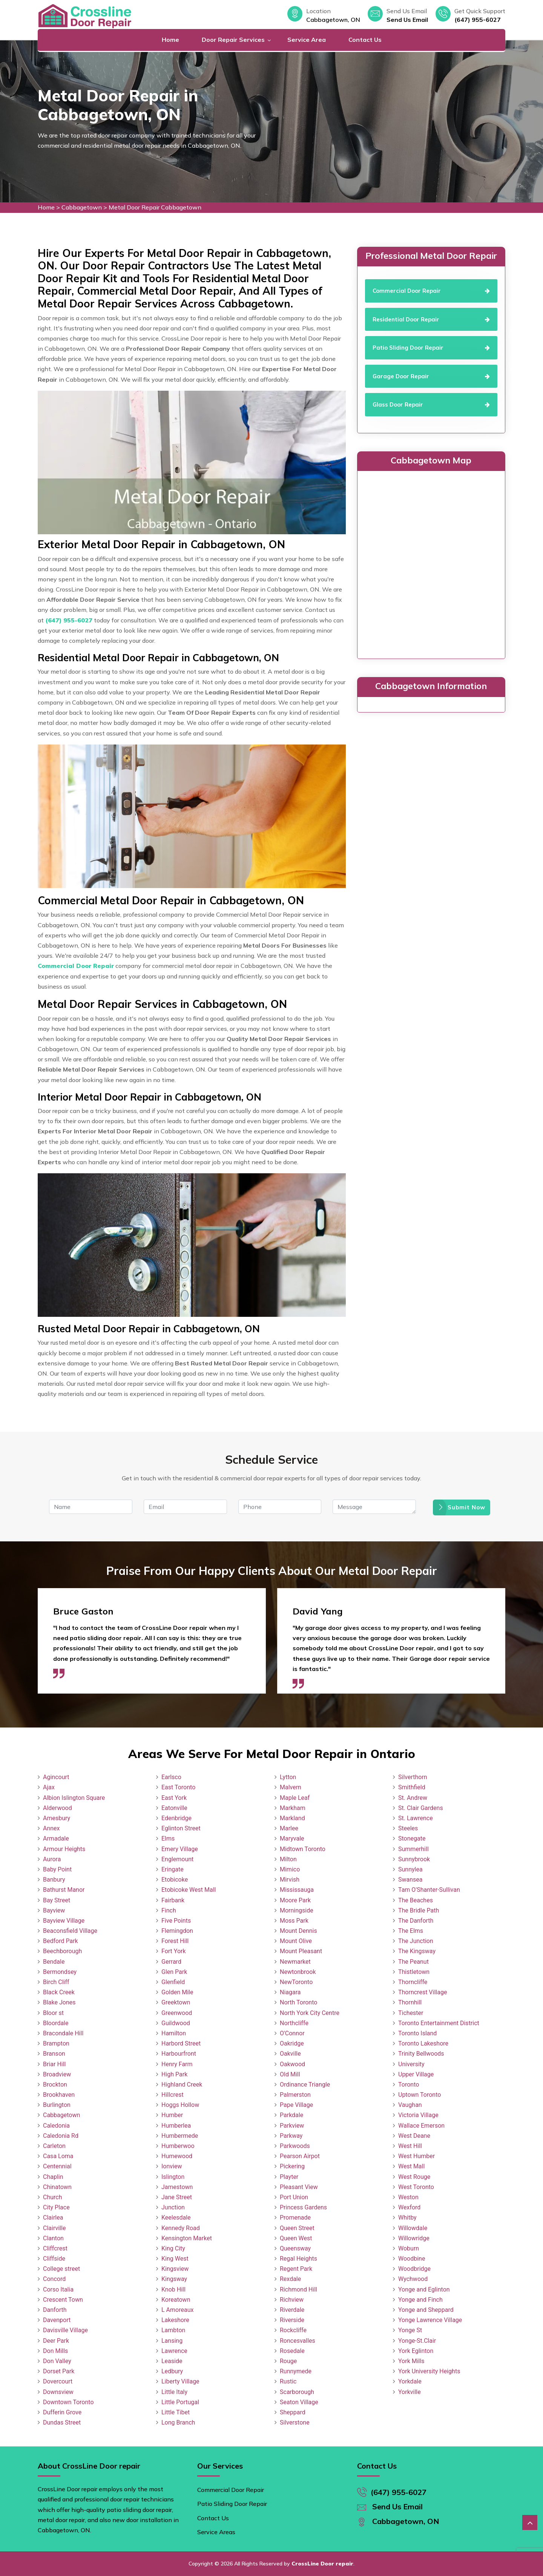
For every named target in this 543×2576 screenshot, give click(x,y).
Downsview (58, 2392)
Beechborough (62, 1951)
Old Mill (290, 2074)
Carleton (54, 2145)
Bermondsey (60, 1971)
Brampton (56, 2043)
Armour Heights (64, 1849)
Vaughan (410, 2104)
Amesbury (56, 1818)
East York (174, 1797)
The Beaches (415, 1900)
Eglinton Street (181, 1828)
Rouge (288, 2361)
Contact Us (365, 39)
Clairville (54, 2228)
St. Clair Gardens (420, 1808)
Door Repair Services (233, 39)
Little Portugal (180, 2402)
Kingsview (175, 2268)
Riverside (292, 2320)
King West (175, 2258)
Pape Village (296, 2104)
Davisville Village (65, 2330)
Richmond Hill (298, 2289)
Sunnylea (410, 1869)
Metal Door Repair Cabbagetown (155, 207)
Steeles (408, 1828)
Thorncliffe (412, 1982)
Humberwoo (178, 2145)
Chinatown (57, 2187)
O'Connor (292, 2033)
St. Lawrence (415, 1818)
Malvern (290, 1787)
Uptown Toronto (419, 2094)
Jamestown (177, 2187)
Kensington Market (186, 2238)
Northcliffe (294, 2023)
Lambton (173, 2330)
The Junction (415, 1941)
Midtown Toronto (302, 1849)
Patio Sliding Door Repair (232, 2503)
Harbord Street (181, 2043)
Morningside (296, 1910)
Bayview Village (63, 1920)
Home (170, 39)
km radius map (431, 563)
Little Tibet (175, 2412)
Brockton (55, 2084)
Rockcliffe (293, 2330)
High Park (174, 2074)
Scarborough (297, 2392)
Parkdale (291, 2115)
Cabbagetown (81, 207)
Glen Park (174, 1971)
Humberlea (176, 2125)
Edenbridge (176, 1818)
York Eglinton (415, 2350)
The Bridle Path (418, 1910)
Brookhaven (59, 2094)
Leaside (171, 2361)
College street (61, 2268)
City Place (56, 2207)
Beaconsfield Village (70, 1930)
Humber (172, 2115)
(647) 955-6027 (477, 19)
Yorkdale (410, 2381)
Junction (173, 2207)
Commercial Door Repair (230, 2489)
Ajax (49, 1787)
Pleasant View (299, 2187)
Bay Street (56, 1900)
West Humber (416, 2156)
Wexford (409, 2207)
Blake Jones (59, 2002)
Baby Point (57, 1869)
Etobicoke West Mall (188, 1889)
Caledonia (56, 2125)
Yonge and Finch (420, 2299)
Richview (292, 2299)
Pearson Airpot (300, 2156)
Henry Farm (177, 2064)
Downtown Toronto (68, 2402)
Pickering (292, 2166)
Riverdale (292, 2309)
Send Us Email (407, 19)
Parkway (291, 2135)
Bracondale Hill (63, 2033)
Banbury (54, 1879)
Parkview (292, 2125)
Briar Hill (54, 2064)
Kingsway (174, 2278)
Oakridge (292, 2043)
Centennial (57, 2166)
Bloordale (55, 2023)
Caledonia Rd (60, 2135)
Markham (292, 1808)
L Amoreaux (177, 2309)
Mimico (290, 1869)
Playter (289, 2176)
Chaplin (53, 2176)
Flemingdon (177, 1930)
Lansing (172, 2340)
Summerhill (413, 1849)
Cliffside (54, 2258)
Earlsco (171, 1777)
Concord (54, 2278)
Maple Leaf (295, 1797)
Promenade (295, 2217)
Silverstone (295, 2422)
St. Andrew (412, 1797)
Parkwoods (295, 2145)
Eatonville (174, 1808)
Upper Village (416, 2074)
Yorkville (409, 2392)
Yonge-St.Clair (417, 2340)
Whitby (407, 2217)
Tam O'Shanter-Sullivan (429, 1889)
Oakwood (292, 2064)
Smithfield (411, 1787)
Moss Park (294, 1920)
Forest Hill (175, 1941)
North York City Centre (309, 2012)
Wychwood (413, 2278)
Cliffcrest (55, 2248)
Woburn (408, 2248)
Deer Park (56, 2340)
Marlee (289, 1828)
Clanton (53, 2238)
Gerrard (171, 1961)
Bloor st (53, 2012)
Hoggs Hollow (180, 2104)
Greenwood (176, 2012)
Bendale (53, 1961)
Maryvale (292, 1838)
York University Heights (429, 2371)
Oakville (290, 2053)
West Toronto (416, 2187)
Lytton (288, 1777)
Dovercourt (57, 2381)
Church (52, 2197)
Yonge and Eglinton (424, 2289)
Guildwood (175, 2023)
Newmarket (295, 1961)
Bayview (54, 1910)
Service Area (306, 39)
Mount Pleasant (301, 1951)
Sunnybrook (414, 1859)
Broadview (57, 2074)
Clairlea (53, 2217)
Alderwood (57, 1808)
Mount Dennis (298, 1930)
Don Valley (57, 2361)
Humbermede (179, 2135)
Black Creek (59, 1992)
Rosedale (292, 2350)
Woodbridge (414, 2268)
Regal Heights (298, 2258)
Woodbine (411, 2258)
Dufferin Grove (62, 2412)
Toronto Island (417, 2033)
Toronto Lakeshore (423, 2043)
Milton (288, 1859)
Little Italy (174, 2392)
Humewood (176, 2156)
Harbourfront (178, 2053)
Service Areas (216, 2532)
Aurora (52, 1859)
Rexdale (290, 2278)
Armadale (56, 1838)
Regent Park (296, 2268)
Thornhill (410, 2002)
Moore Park (295, 1900)
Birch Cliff (56, 1982)
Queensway (295, 2248)
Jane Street (176, 2197)
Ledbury (172, 2371)
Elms (168, 1838)
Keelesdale (176, 2217)
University (411, 2064)
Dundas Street (62, 2422)
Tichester (410, 2012)
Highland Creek (181, 2084)
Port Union (294, 2197)
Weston (408, 2197)
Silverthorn (412, 1777)
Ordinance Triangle (305, 2084)
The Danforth (415, 1920)
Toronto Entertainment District (438, 2023)
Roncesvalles (297, 2340)
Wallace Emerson (421, 2125)
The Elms (410, 1930)
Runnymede (295, 2371)
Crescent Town (63, 2299)
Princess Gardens (303, 2207)
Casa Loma (58, 2156)
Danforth (55, 2309)
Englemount (177, 1859)
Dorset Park (58, 2371)
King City (173, 2248)
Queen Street (297, 2228)
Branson (54, 2053)
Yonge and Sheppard (426, 2309)
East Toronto (178, 1787)
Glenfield (173, 1982)
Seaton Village (299, 2402)
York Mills (411, 2361)
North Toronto (298, 2002)
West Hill (410, 2145)
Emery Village (179, 1849)
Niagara (290, 1992)
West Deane (414, 2135)
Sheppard (292, 2412)
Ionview (171, 2166)
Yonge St (410, 2330)
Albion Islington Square (74, 1797)
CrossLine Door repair (322, 2563)
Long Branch (178, 2422)
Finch (168, 1910)
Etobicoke (174, 1879)
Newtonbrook (298, 1971)
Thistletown (413, 1971)
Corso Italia (58, 2289)
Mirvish (289, 1879)
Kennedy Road (180, 2228)
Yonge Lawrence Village (430, 2320)
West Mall (411, 2166)
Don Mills (55, 2350)
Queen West (296, 2238)
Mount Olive (296, 1941)
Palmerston (295, 2094)
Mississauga (297, 1889)
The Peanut (413, 1961)
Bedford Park (60, 1941)
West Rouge (414, 2176)
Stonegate (411, 1838)
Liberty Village (180, 2381)
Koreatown (175, 2299)
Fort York (173, 1951)
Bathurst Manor (63, 1889)
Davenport (57, 2320)
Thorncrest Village (422, 1992)
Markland (292, 1818)
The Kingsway (417, 1951)
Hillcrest (172, 2094)
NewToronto (296, 1982)
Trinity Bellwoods (421, 2053)
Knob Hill (173, 2289)
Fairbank (172, 1900)
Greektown (175, 2002)
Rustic (288, 2381)
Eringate (172, 1869)
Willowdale (412, 2228)
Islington (172, 2176)
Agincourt (56, 1777)
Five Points (176, 1920)
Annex (51, 1828)
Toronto (408, 2084)
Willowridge (413, 2238)
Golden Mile (177, 1992)
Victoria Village (418, 2115)
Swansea (410, 1879)
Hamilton (173, 2033)
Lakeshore (175, 2320)
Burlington (57, 2104)
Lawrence (174, 2350)
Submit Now (461, 1507)
